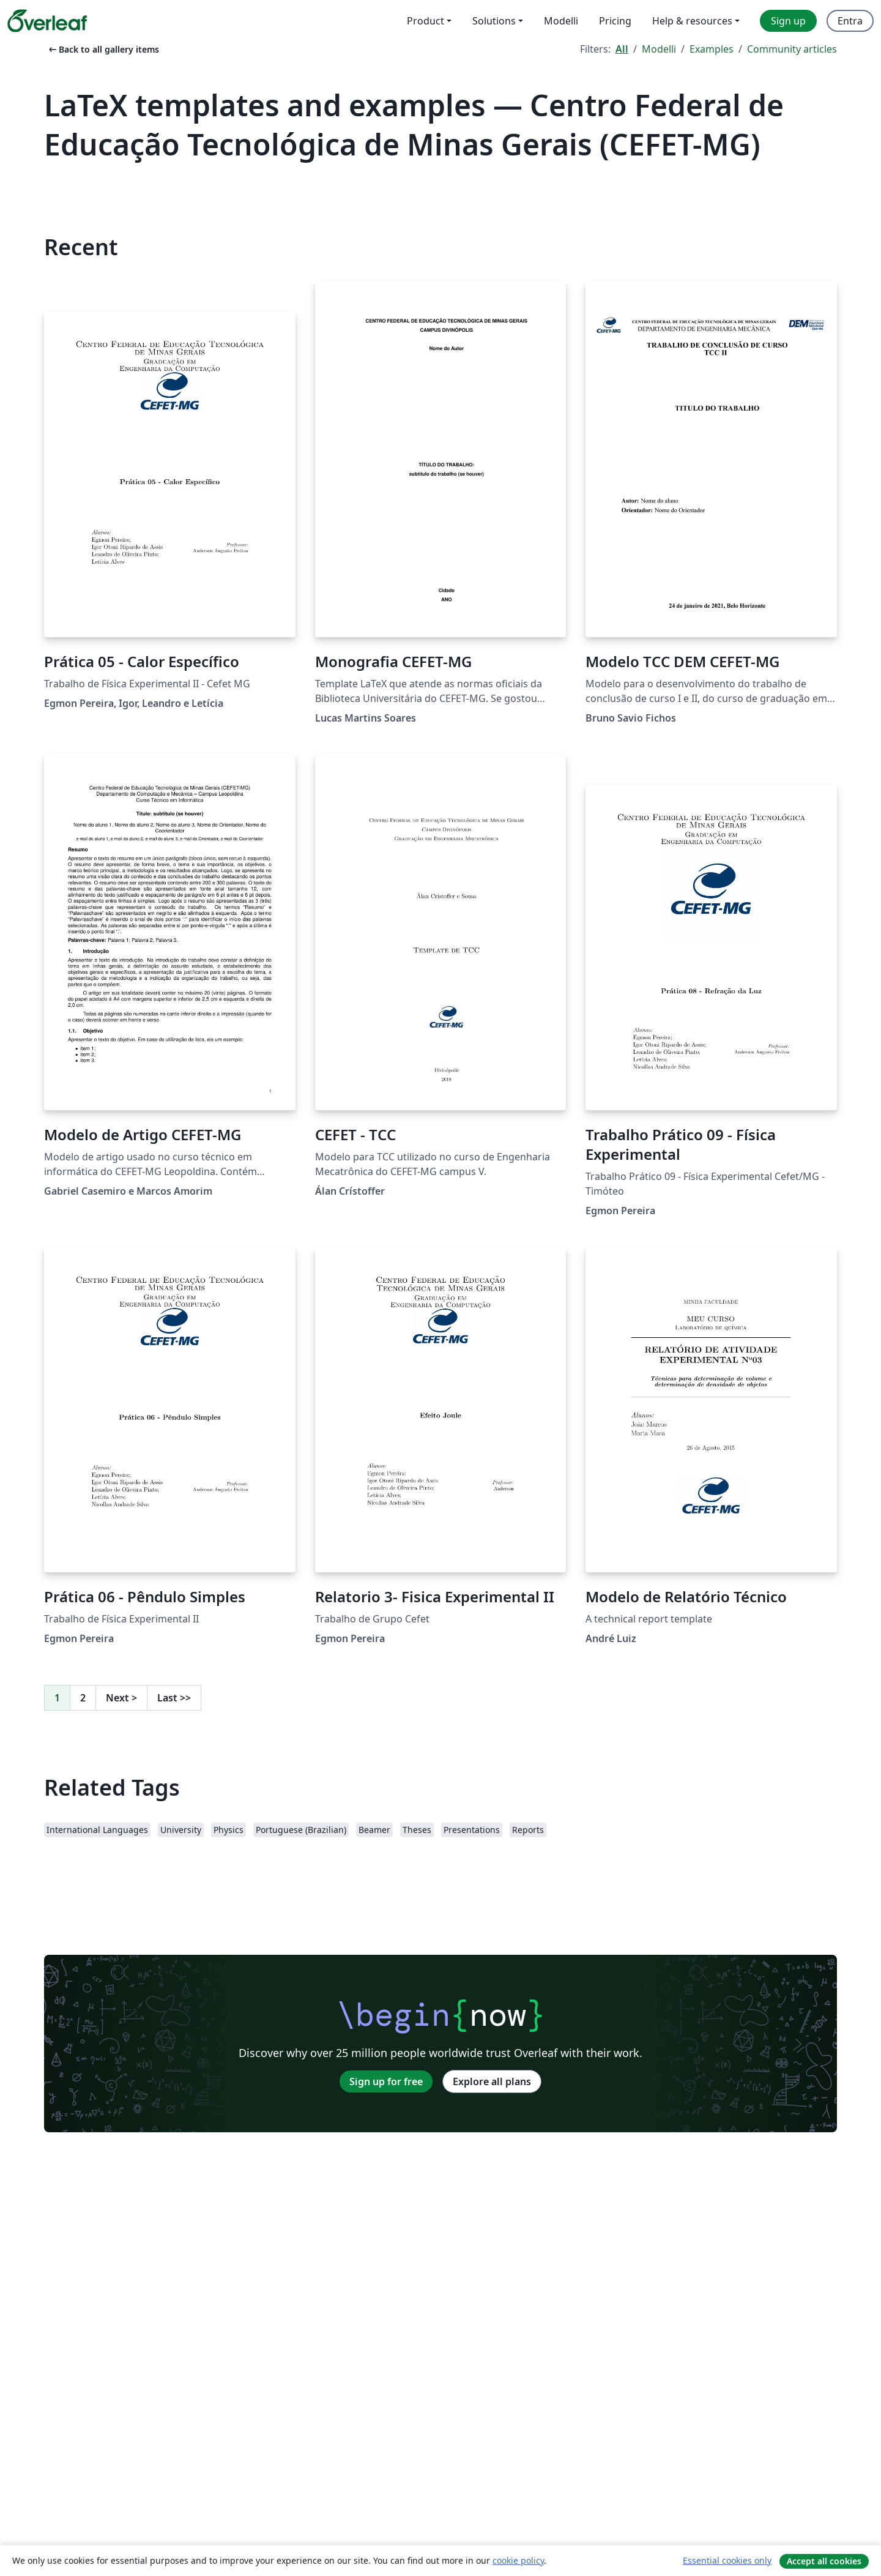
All (621, 49)
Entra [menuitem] (850, 21)
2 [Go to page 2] (83, 1697)
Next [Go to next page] (121, 1697)
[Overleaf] (47, 21)
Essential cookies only (727, 2560)
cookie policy (518, 2560)
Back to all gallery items (102, 49)
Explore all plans (492, 2081)
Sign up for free (386, 2081)
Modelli (659, 49)
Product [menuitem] (425, 21)
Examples (712, 49)
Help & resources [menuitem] (692, 21)
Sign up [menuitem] (788, 21)
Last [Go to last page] (174, 1697)
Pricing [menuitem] (615, 21)
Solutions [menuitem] (494, 21)
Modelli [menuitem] (561, 21)
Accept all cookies (824, 2561)
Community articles (792, 49)
